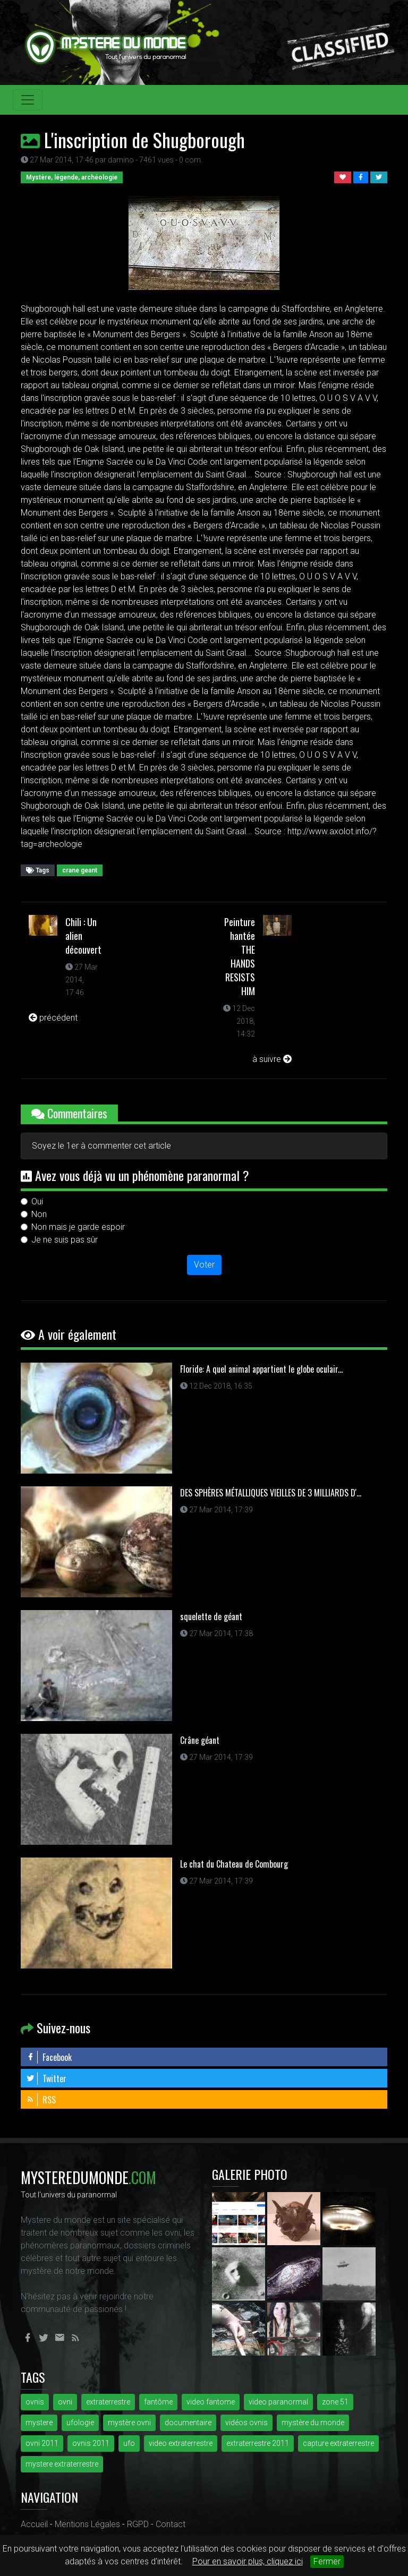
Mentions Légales (87, 2524)
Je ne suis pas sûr (64, 1240)
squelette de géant (211, 1616)
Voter (204, 1265)
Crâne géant (199, 1740)
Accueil (34, 2524)
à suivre (272, 1059)
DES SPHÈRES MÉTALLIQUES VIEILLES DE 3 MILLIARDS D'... (270, 1492)
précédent (53, 1018)
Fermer (327, 2561)
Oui (37, 1201)
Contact (170, 2524)
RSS (41, 2099)
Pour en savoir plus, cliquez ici (247, 2561)
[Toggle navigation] (27, 99)
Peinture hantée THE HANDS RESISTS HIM (239, 956)
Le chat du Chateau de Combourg (234, 1864)
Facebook (49, 2057)
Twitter (46, 2078)
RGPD (138, 2524)
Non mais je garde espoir (78, 1227)
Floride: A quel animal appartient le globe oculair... (261, 1369)
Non (39, 1214)
